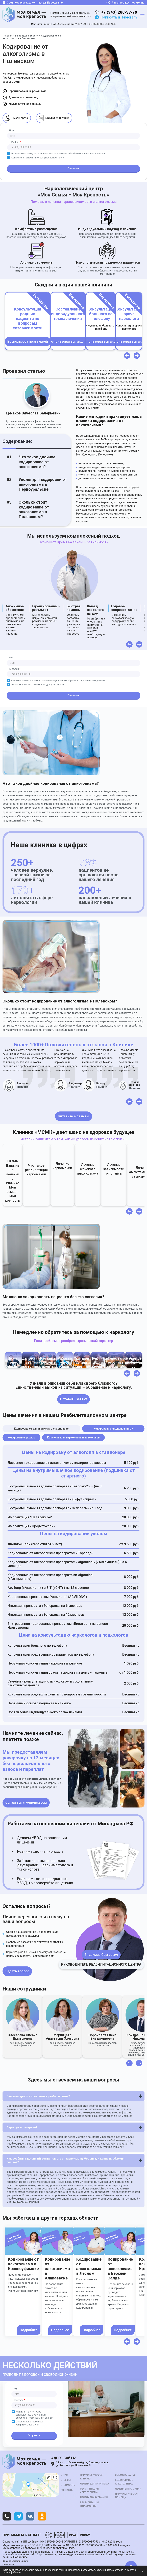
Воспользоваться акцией (27, 341)
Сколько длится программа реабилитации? (38, 2096)
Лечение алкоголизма (94, 2483)
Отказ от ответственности (16, 2561)
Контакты (67, 2490)
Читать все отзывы (73, 1116)
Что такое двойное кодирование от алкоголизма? (37, 462)
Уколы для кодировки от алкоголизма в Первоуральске (43, 484)
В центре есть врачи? (22, 2127)
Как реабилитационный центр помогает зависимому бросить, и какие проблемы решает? (66, 2160)
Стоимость (68, 2485)
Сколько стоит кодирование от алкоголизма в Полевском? (34, 509)
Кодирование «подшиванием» (113, 1428)
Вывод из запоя (125, 2475)
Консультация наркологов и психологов (73, 1437)
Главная (7, 35)
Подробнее (29, 2330)
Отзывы (66, 2480)
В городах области (26, 35)
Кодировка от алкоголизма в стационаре (41, 1428)
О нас (64, 2475)
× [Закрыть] (143, 2571)
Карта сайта (8, 2565)
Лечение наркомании (94, 2497)
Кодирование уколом (21, 1437)
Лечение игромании (128, 2488)
